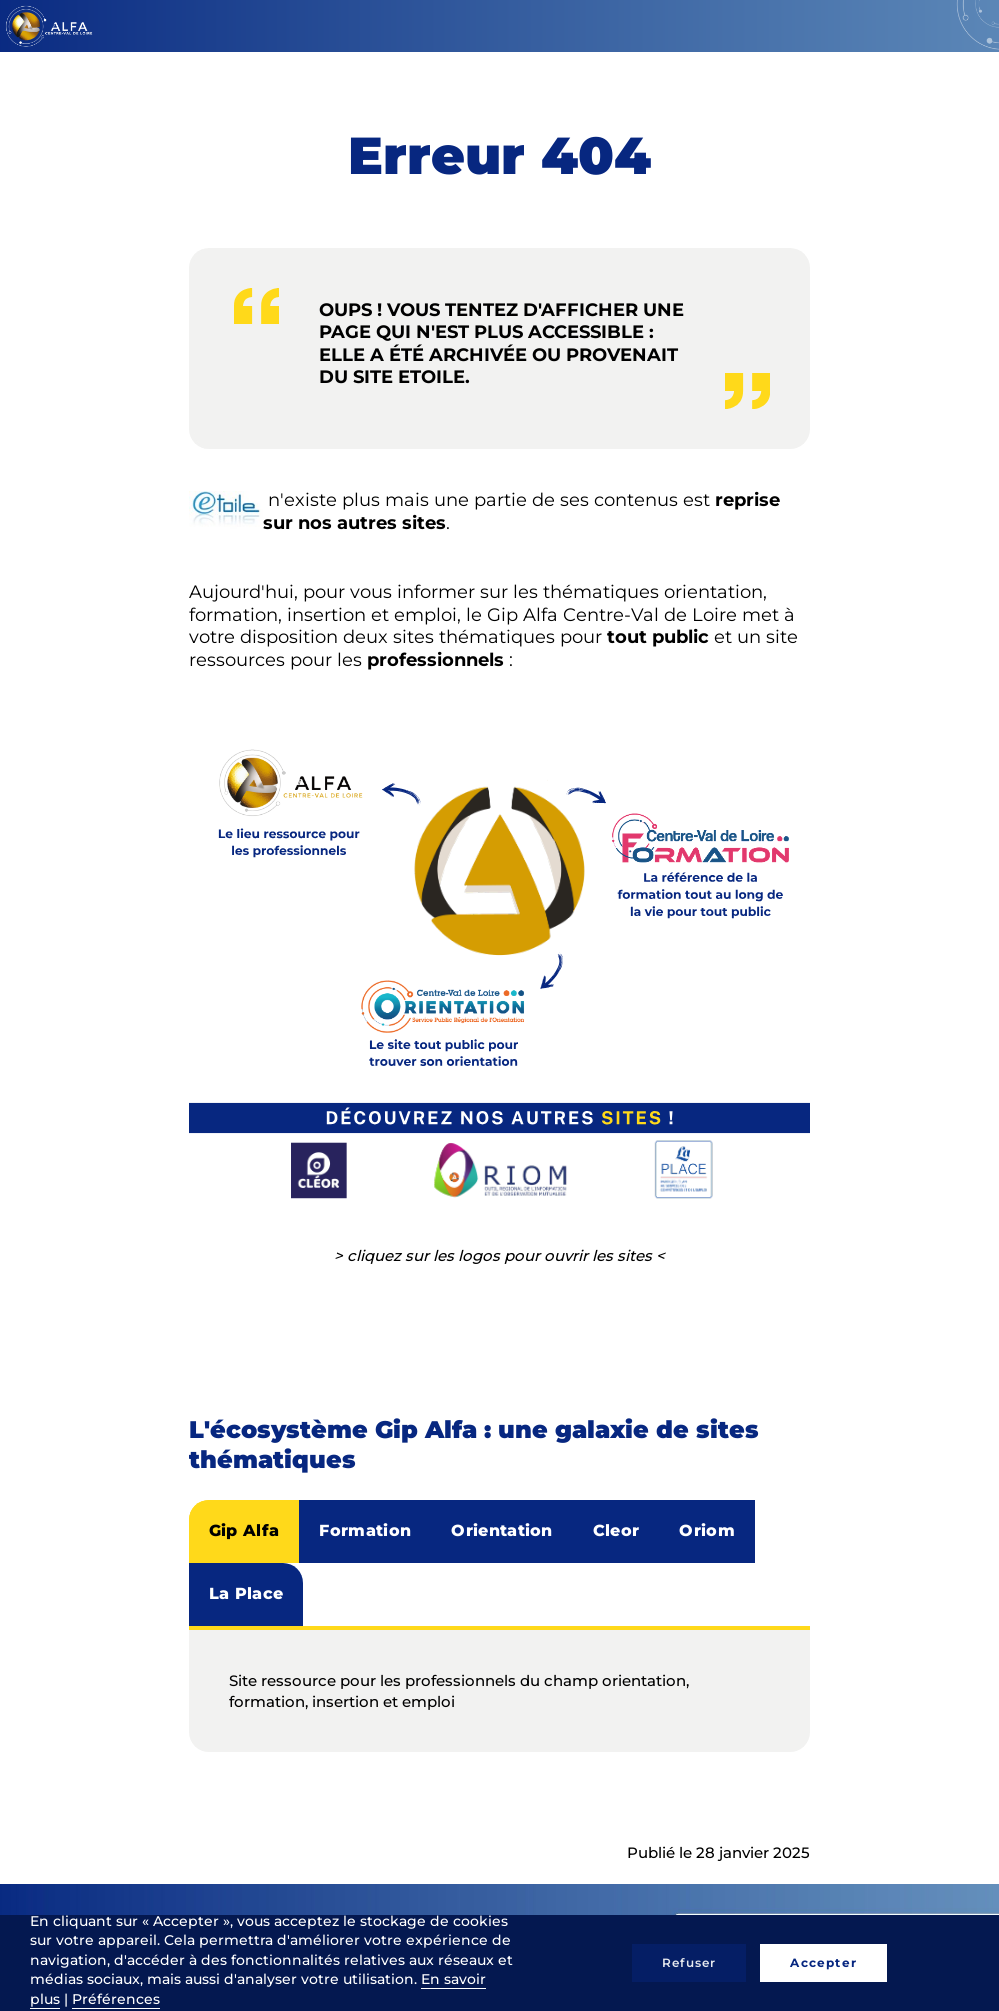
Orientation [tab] (502, 1530)
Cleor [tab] (616, 1530)
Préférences (116, 1999)
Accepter (823, 1962)
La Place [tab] (246, 1593)
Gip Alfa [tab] (244, 1530)
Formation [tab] (365, 1530)
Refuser (689, 1962)
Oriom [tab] (707, 1530)
